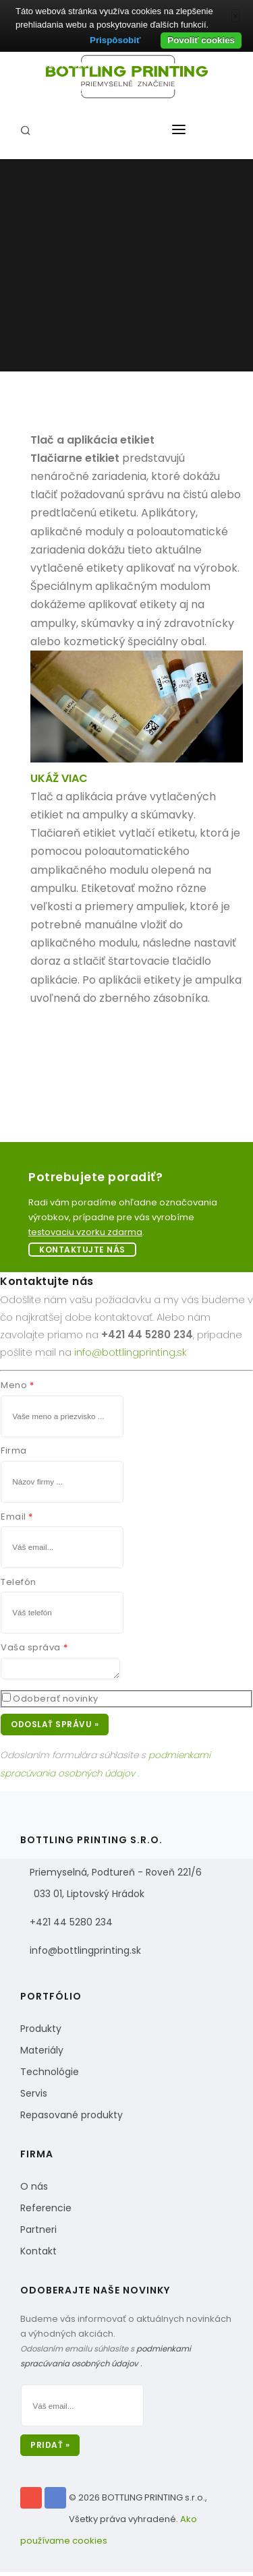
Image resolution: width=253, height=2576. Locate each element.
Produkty (40, 2032)
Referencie (46, 2212)
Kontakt (38, 2255)
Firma (14, 1450)
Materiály (41, 2054)
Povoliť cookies (201, 40)
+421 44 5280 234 (71, 1926)
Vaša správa (31, 1647)
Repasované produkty (71, 2119)
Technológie (49, 2076)
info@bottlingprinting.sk (70, 91)
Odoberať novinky (55, 1702)
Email (13, 1516)
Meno (14, 1385)
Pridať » (49, 2449)
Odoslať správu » (55, 1728)
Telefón (18, 1582)
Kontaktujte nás (82, 1249)
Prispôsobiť (115, 40)
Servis (33, 2097)
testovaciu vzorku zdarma (85, 1232)
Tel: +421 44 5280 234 (65, 64)
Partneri (38, 2233)
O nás (34, 2190)
